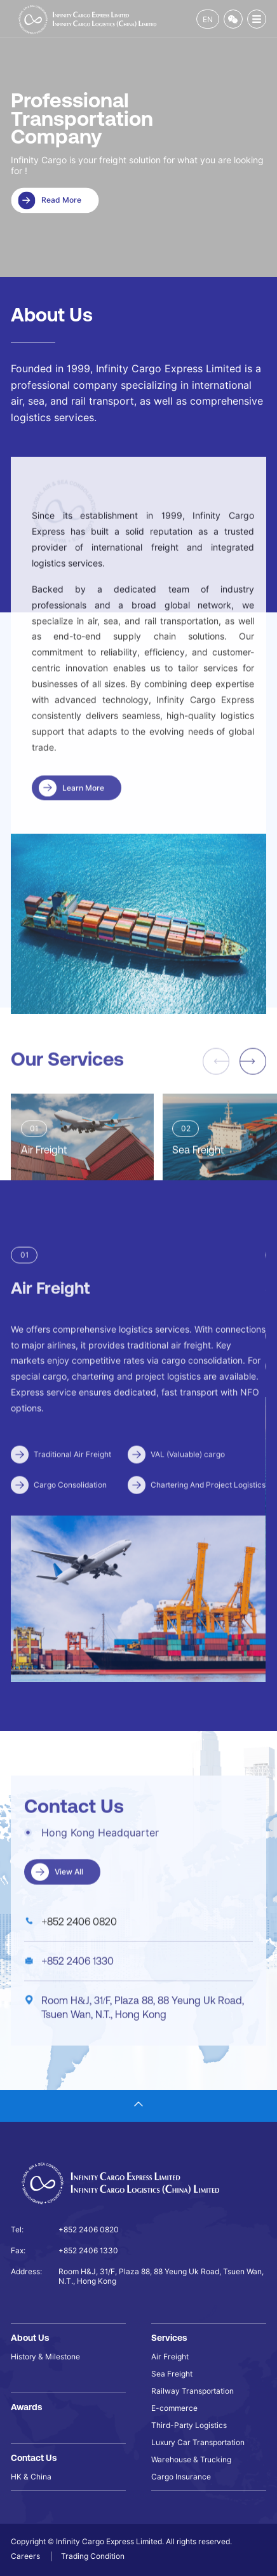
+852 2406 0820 (79, 1961)
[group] (82, 1179)
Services (169, 2338)
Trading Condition (93, 2556)
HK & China (31, 2476)
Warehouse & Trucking (191, 2459)
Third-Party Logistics (189, 2425)
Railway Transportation (192, 2391)
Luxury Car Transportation (198, 2442)
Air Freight (170, 2356)
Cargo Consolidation (70, 1525)
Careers (26, 2556)
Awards (26, 2407)
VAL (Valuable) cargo (188, 1494)
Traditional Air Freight (72, 1494)
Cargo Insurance (181, 2476)
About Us (30, 2338)
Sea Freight (172, 2373)
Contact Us (34, 2458)
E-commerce (174, 2408)
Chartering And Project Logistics (208, 1525)
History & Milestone (45, 2356)
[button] (253, 1101)
